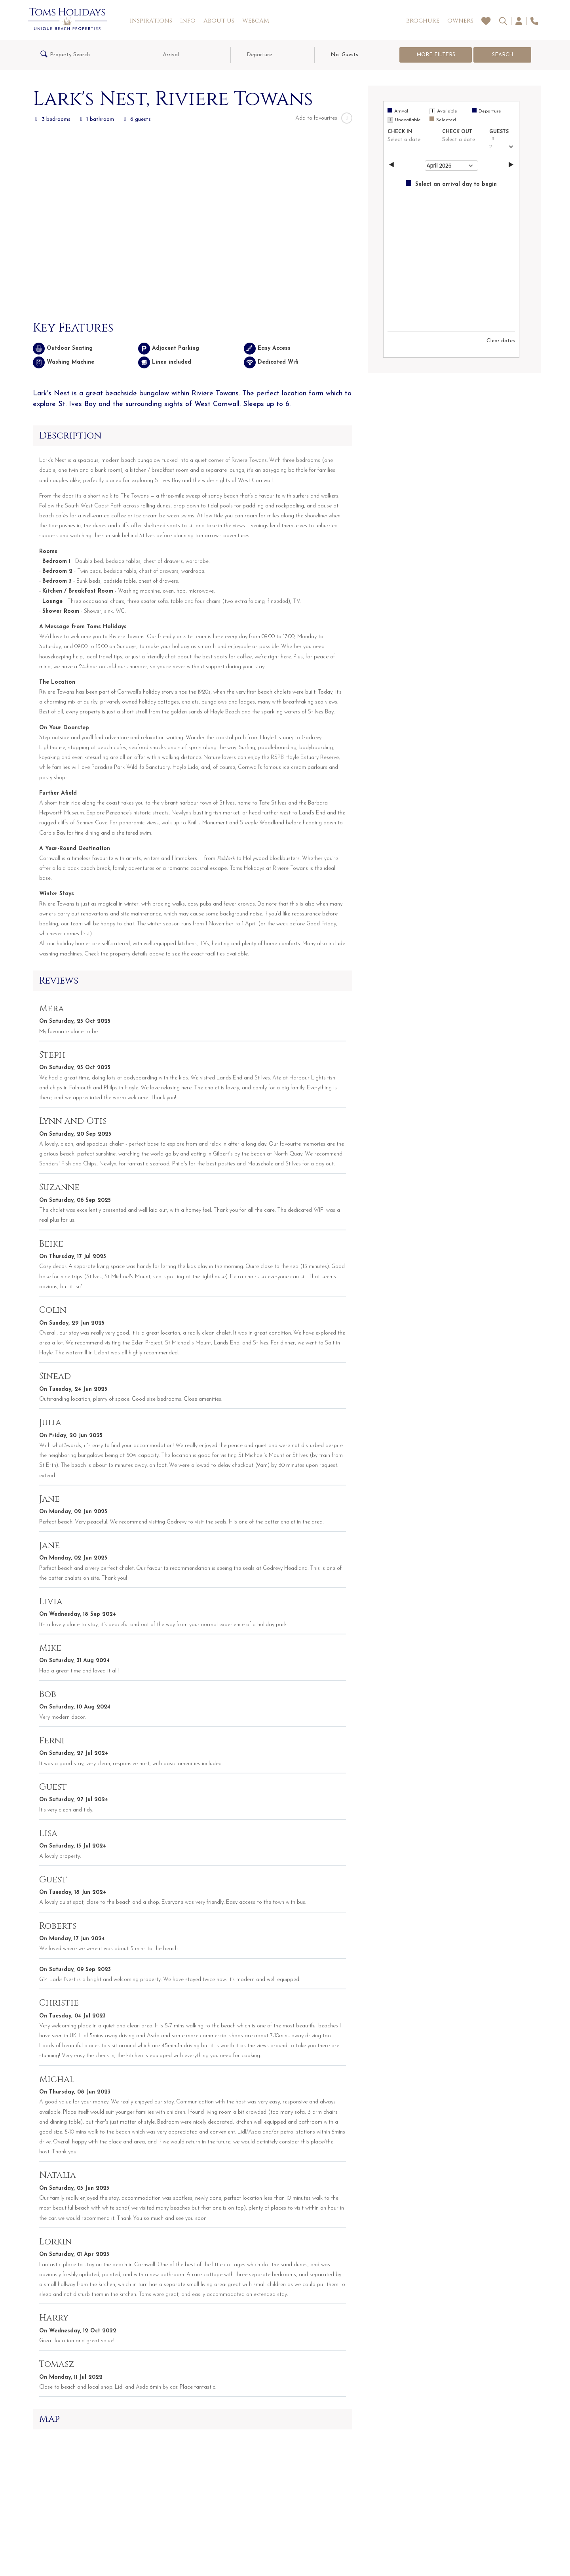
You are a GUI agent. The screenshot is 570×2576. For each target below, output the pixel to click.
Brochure (422, 21)
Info (188, 21)
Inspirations (151, 21)
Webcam (255, 21)
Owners (460, 21)
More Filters (435, 54)
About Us (218, 21)
